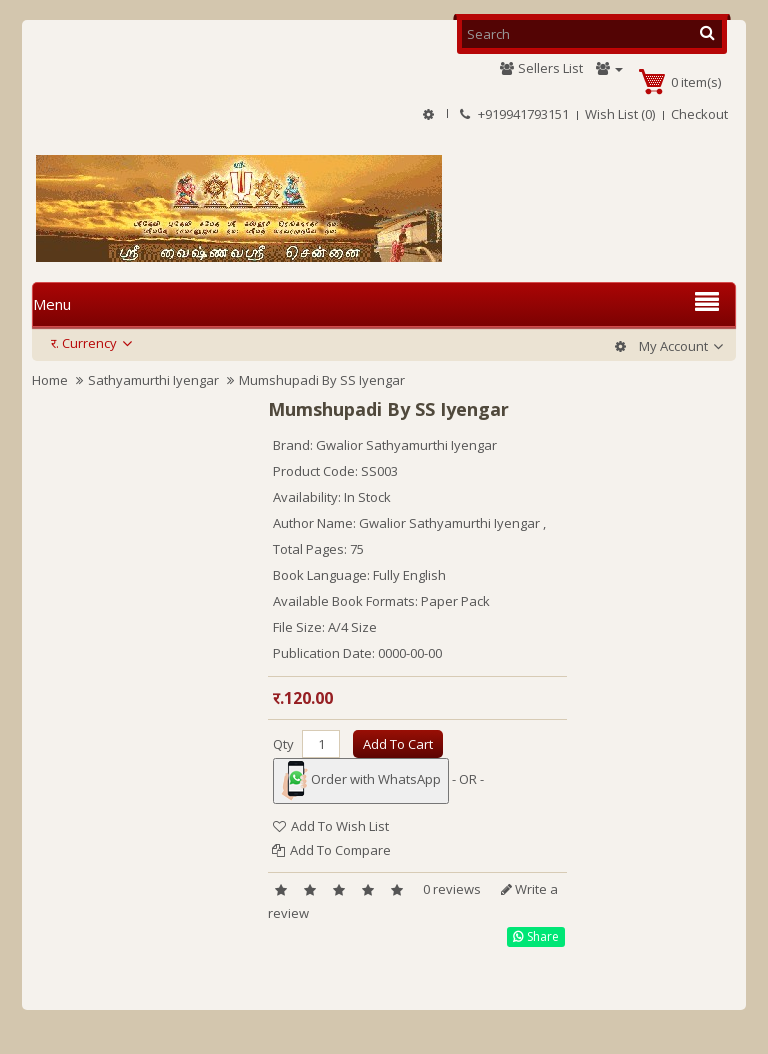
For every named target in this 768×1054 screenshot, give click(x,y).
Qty (283, 744)
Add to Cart (398, 744)
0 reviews (452, 889)
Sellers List (540, 68)
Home (50, 380)
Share (536, 936)
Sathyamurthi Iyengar (153, 380)
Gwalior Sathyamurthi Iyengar (406, 445)
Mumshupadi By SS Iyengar (322, 380)
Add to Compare (331, 850)
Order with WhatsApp (361, 781)
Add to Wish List (331, 826)
